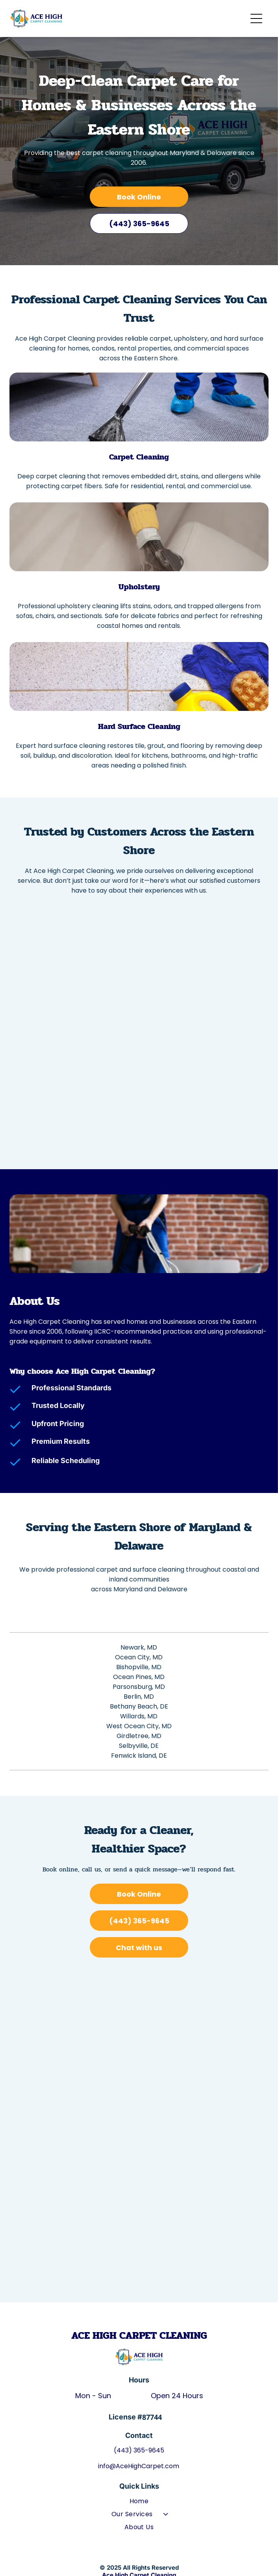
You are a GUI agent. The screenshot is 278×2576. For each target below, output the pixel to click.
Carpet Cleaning (139, 457)
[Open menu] (256, 18)
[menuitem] (139, 2502)
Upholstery (139, 587)
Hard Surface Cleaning (139, 726)
